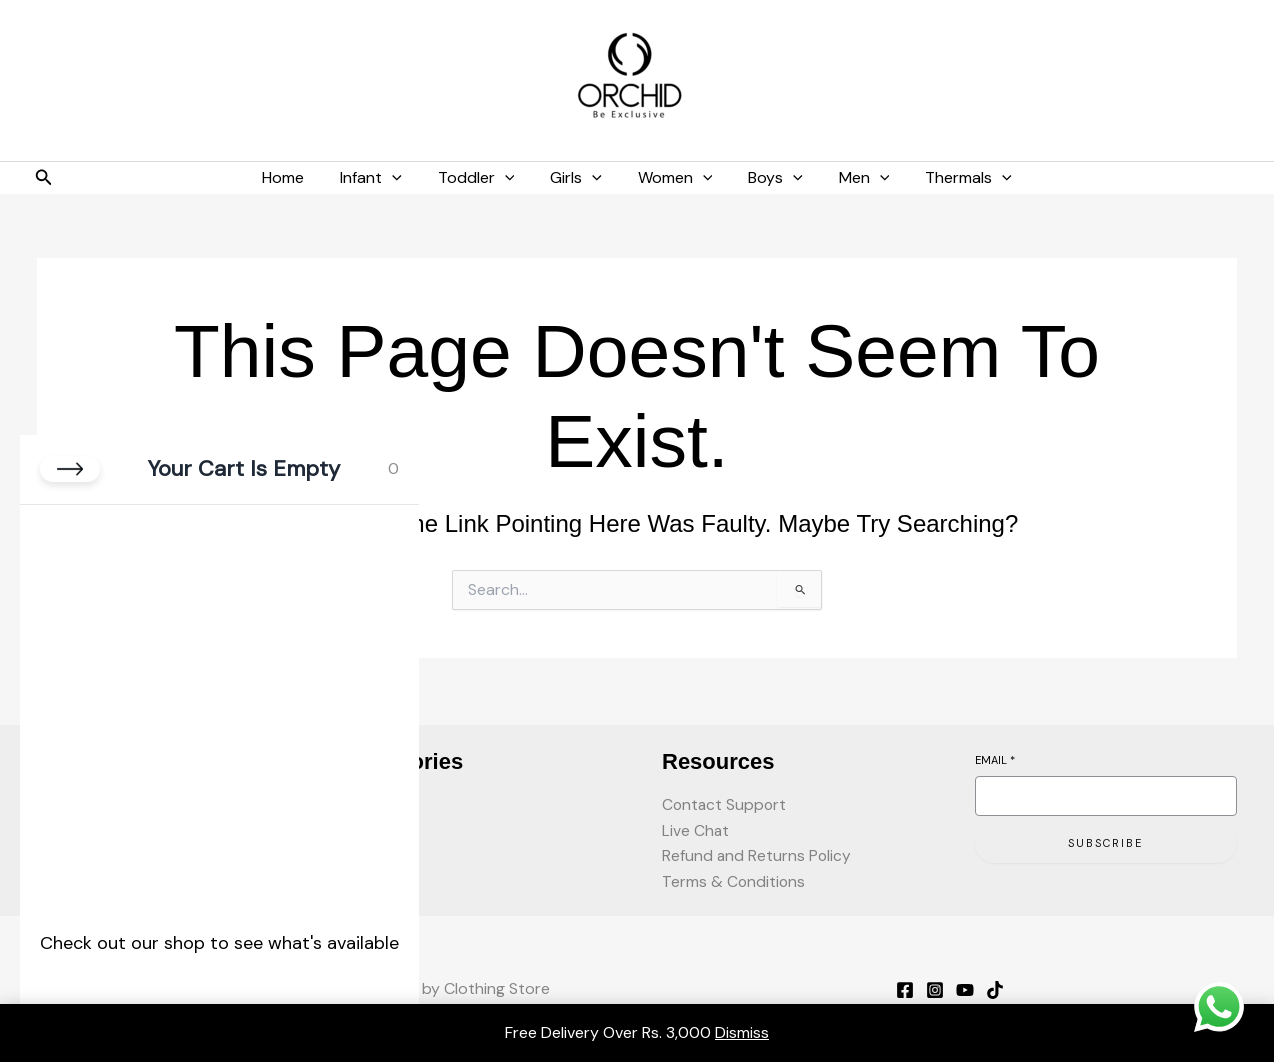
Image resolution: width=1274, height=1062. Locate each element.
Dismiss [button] (742, 1032)
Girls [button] (578, 178)
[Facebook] (905, 990)
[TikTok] (995, 990)
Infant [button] (381, 178)
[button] (44, 178)
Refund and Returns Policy (757, 855)
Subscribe (1105, 840)
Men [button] (854, 178)
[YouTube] (965, 990)
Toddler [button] (482, 178)
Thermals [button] (954, 178)
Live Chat (696, 828)
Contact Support (725, 802)
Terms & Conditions (734, 881)
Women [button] (673, 178)
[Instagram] (935, 990)
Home (297, 177)
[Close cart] (70, 469)
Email (995, 757)
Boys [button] (769, 178)
